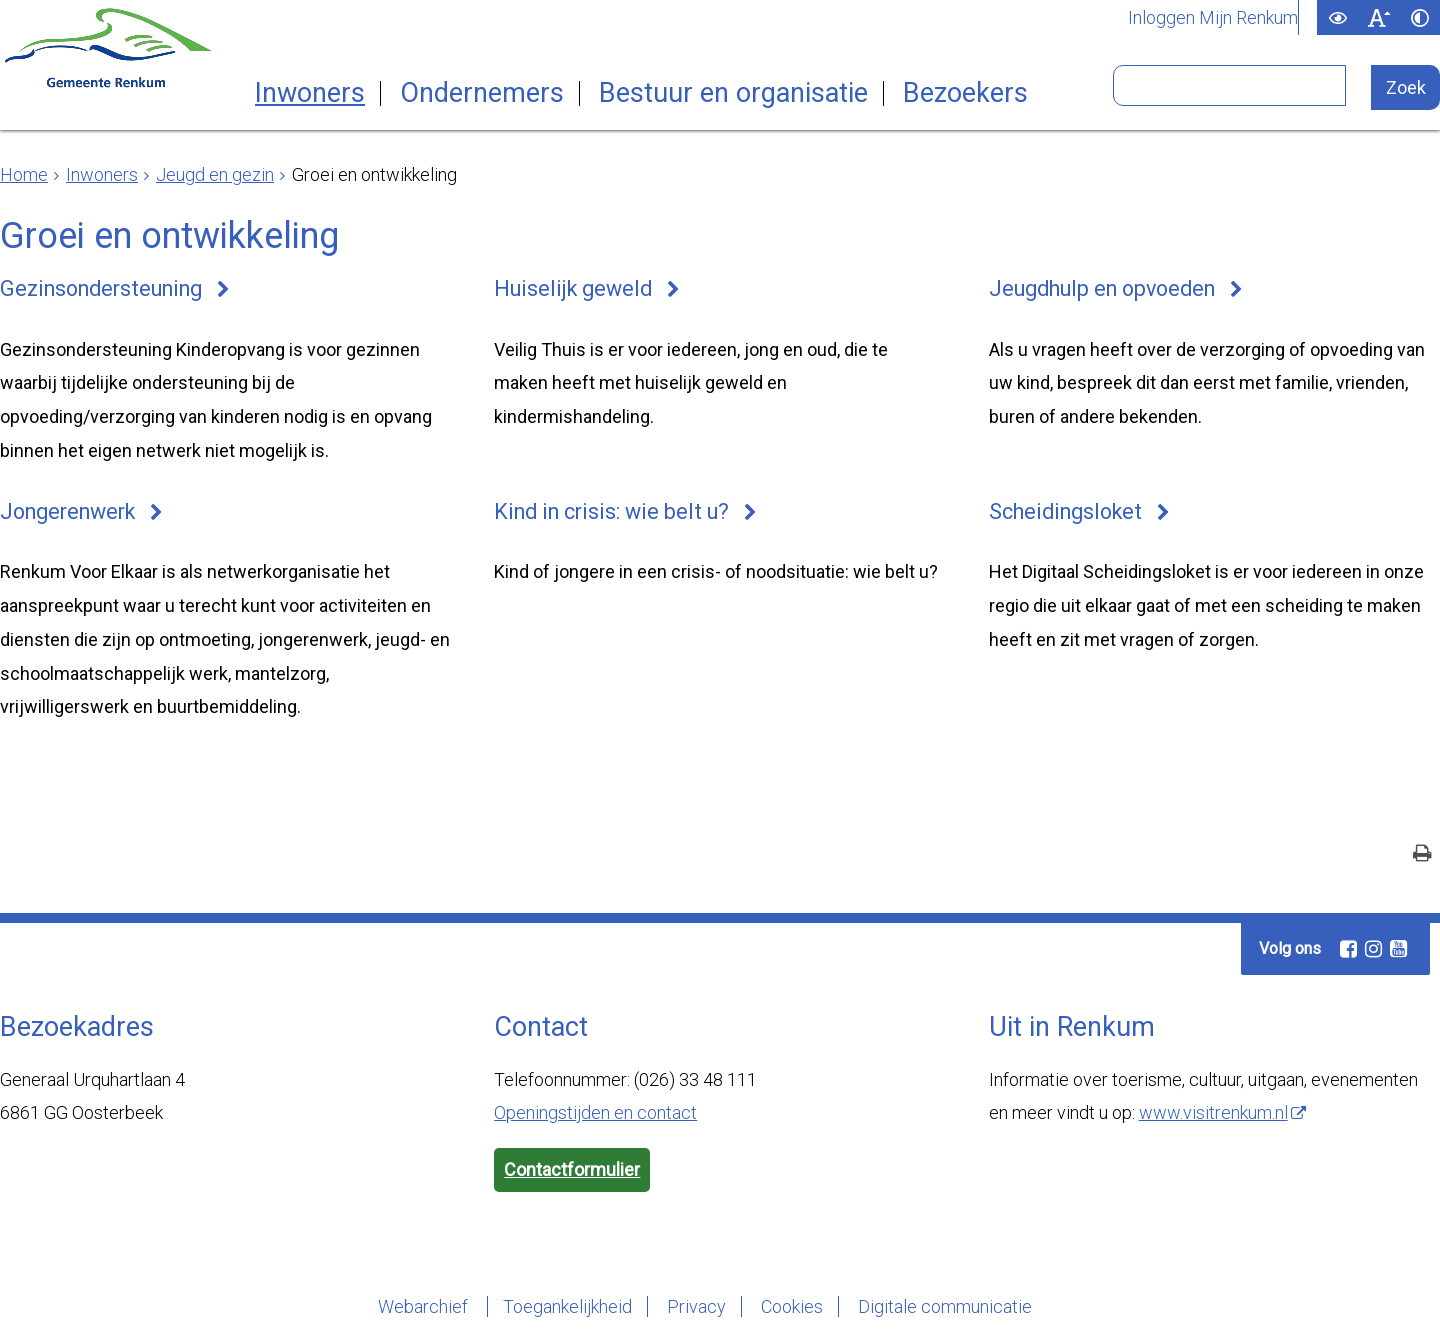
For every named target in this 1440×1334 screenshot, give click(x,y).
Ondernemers (482, 93)
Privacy (696, 1306)
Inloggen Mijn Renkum (1213, 18)
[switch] (1337, 17)
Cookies (792, 1306)
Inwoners (310, 93)
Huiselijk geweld (573, 288)
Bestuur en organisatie (733, 93)
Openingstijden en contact (595, 1112)
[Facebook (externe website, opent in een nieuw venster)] (1348, 949)
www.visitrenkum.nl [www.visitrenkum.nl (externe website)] (1213, 1112)
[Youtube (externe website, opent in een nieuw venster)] (1398, 949)
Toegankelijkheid (567, 1306)
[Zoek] (1405, 87)
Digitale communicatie (945, 1306)
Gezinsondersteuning (101, 288)
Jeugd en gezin (215, 174)
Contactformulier (572, 1169)
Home (24, 174)
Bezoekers (965, 93)
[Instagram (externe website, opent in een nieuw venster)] (1373, 949)
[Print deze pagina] (1422, 855)
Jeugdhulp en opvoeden (1102, 288)
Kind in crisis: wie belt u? (611, 511)
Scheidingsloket (1065, 511)
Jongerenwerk (67, 511)
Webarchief (425, 1306)
